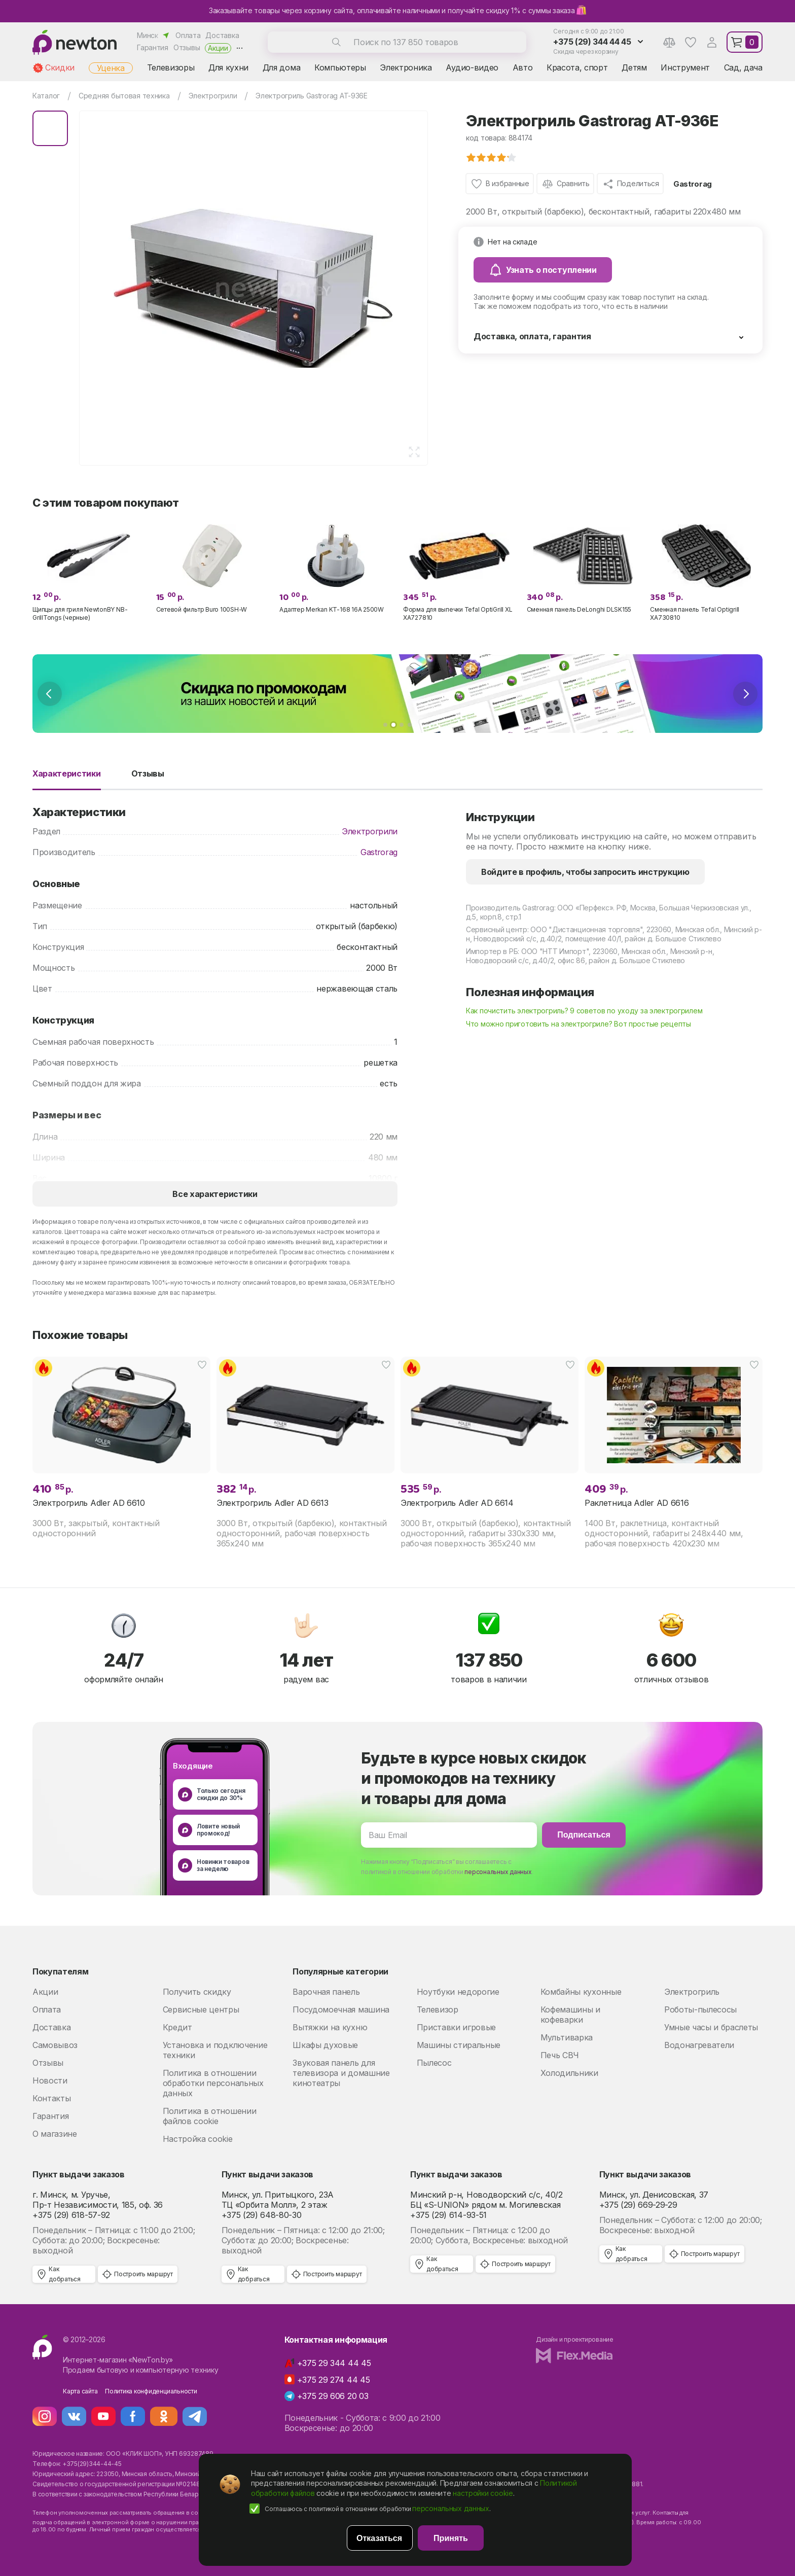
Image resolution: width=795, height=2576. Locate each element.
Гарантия (152, 47)
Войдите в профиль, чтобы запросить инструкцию (585, 872)
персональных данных (497, 1872)
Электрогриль (691, 1992)
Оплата (187, 35)
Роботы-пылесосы (700, 2009)
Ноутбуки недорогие (458, 1992)
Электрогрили (369, 831)
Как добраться (65, 2274)
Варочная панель (326, 1992)
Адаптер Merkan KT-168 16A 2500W (331, 609)
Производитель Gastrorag (510, 907)
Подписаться (583, 1834)
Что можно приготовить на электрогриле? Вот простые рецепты (578, 1023)
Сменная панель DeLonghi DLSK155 (579, 609)
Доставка (222, 35)
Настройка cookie (198, 2139)
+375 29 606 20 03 (333, 2396)
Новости (49, 2080)
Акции (218, 48)
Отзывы (186, 47)
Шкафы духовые (325, 2045)
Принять (450, 2538)
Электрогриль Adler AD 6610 (88, 1503)
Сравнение (669, 42)
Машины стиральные (459, 2045)
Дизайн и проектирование (574, 2339)
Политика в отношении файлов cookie (210, 2116)
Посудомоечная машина (341, 2009)
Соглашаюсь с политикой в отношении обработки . (378, 2508)
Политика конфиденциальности (151, 2391)
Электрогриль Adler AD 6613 (272, 1503)
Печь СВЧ (559, 2055)
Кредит (177, 2027)
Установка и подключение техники (215, 2050)
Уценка (111, 68)
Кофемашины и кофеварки (570, 2014)
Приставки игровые (456, 2027)
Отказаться (379, 2538)
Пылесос (434, 2063)
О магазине (54, 2134)
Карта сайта (80, 2391)
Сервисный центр (496, 929)
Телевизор (437, 2009)
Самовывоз (55, 2045)
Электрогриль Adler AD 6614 (457, 1503)
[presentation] (50, 694)
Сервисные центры (201, 2009)
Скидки (60, 67)
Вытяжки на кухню (330, 2027)
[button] (385, 725)
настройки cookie (483, 2493)
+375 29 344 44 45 (334, 2363)
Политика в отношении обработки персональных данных (213, 2083)
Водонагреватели (699, 2045)
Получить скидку (197, 1992)
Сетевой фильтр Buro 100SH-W (201, 609)
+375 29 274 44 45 (333, 2380)
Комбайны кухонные (581, 1992)
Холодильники (569, 2073)
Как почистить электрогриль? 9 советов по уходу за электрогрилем (584, 1010)
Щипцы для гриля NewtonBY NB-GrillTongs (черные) (79, 613)
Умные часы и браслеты (711, 2027)
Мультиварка (566, 2037)
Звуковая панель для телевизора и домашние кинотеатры (341, 2073)
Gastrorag (692, 184)
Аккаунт (711, 42)
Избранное (690, 42)
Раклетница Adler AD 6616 (637, 1503)
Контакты (51, 2098)
